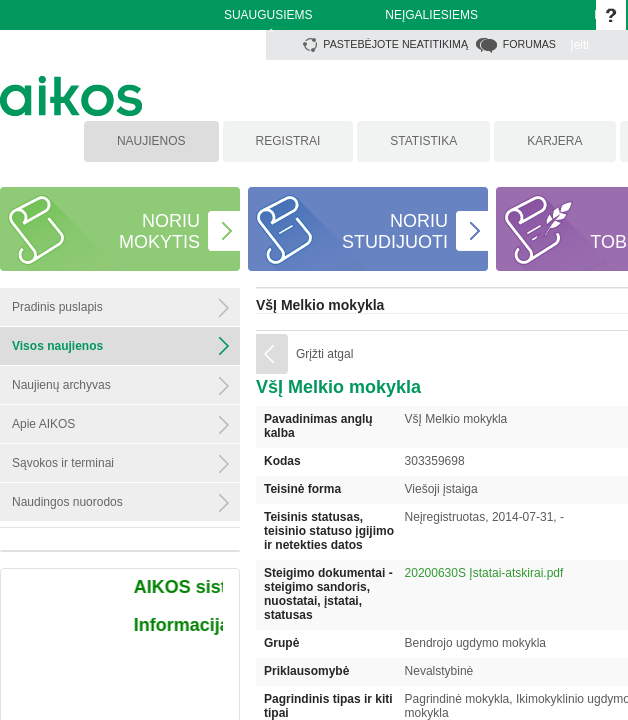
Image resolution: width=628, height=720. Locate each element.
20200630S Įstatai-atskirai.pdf (484, 573)
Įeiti (579, 45)
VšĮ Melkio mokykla (320, 305)
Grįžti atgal (324, 354)
